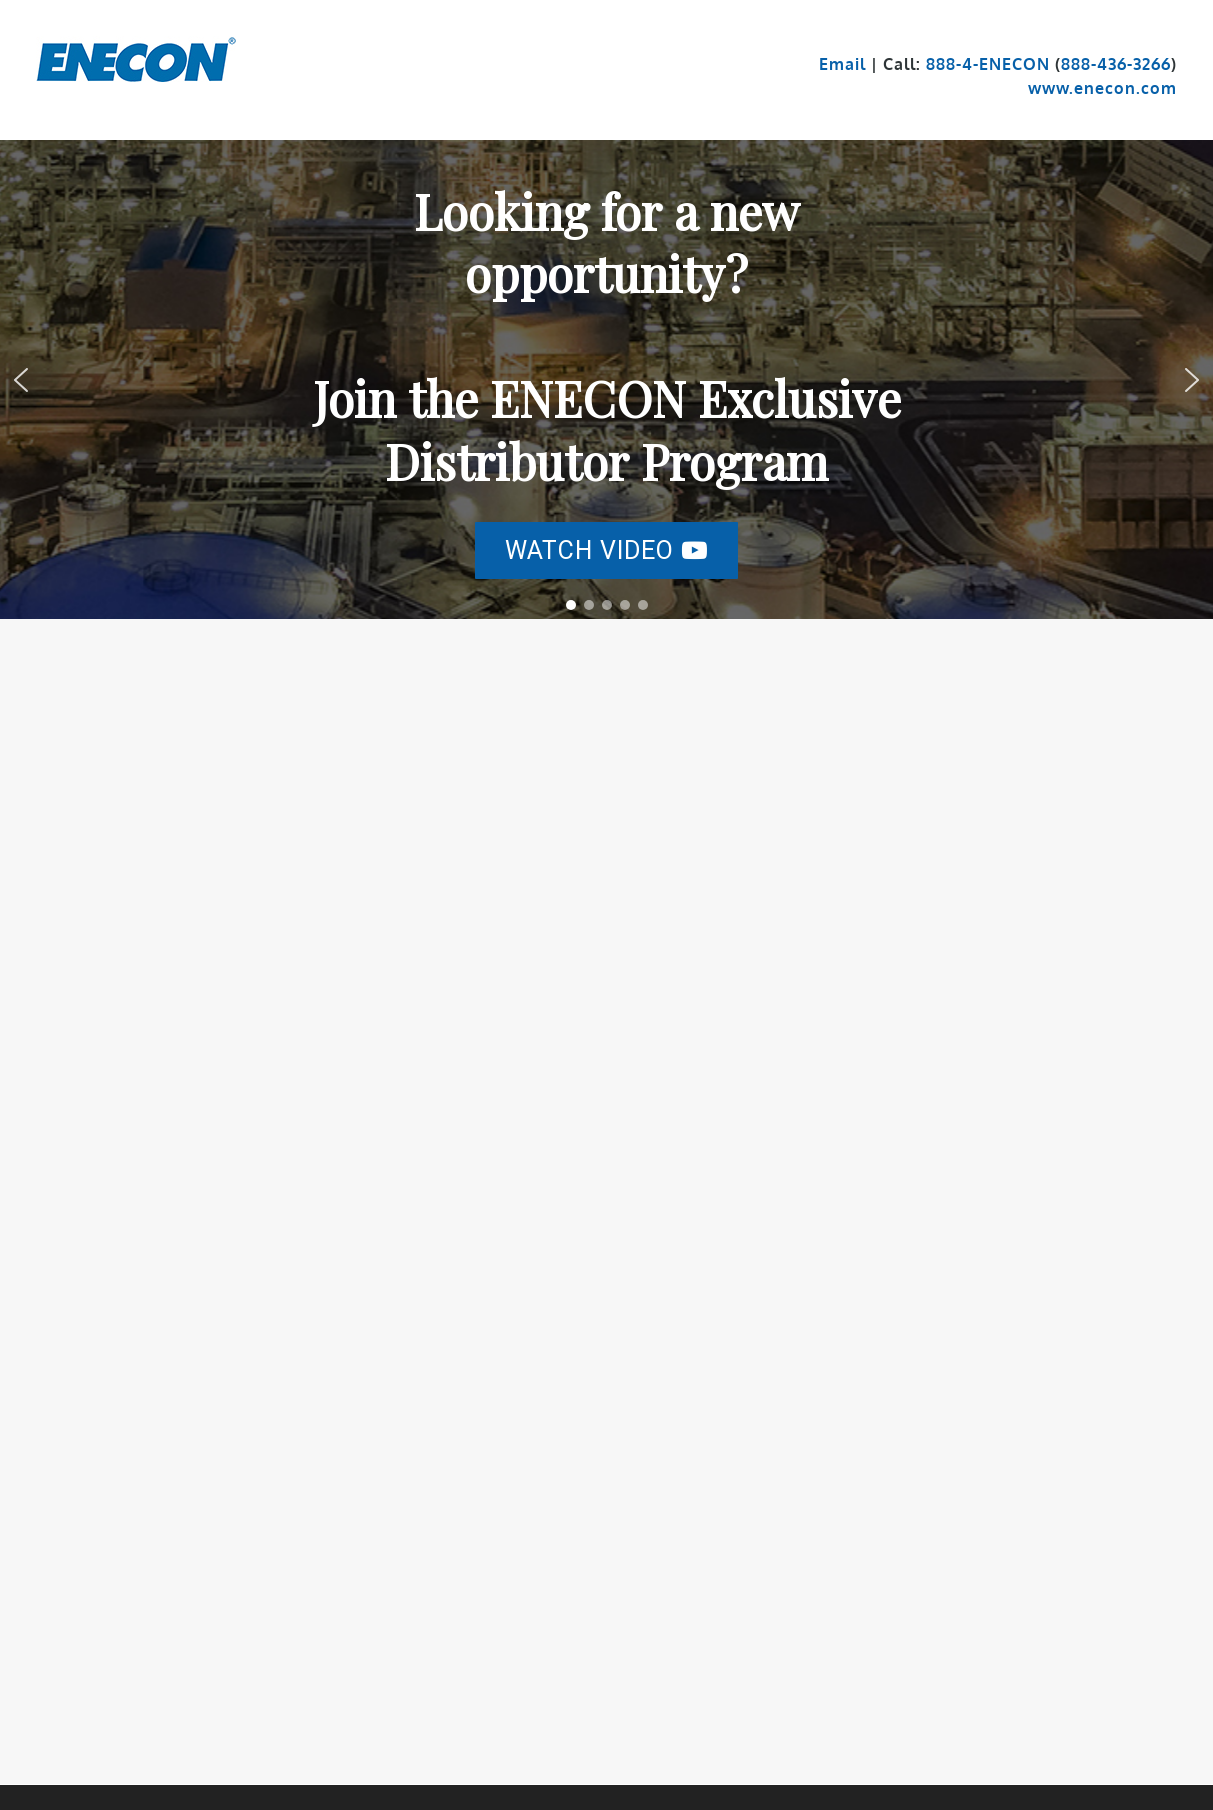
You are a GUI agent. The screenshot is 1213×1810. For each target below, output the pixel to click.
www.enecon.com (1102, 88)
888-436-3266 (1116, 64)
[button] (606, 551)
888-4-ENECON (988, 64)
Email (842, 64)
